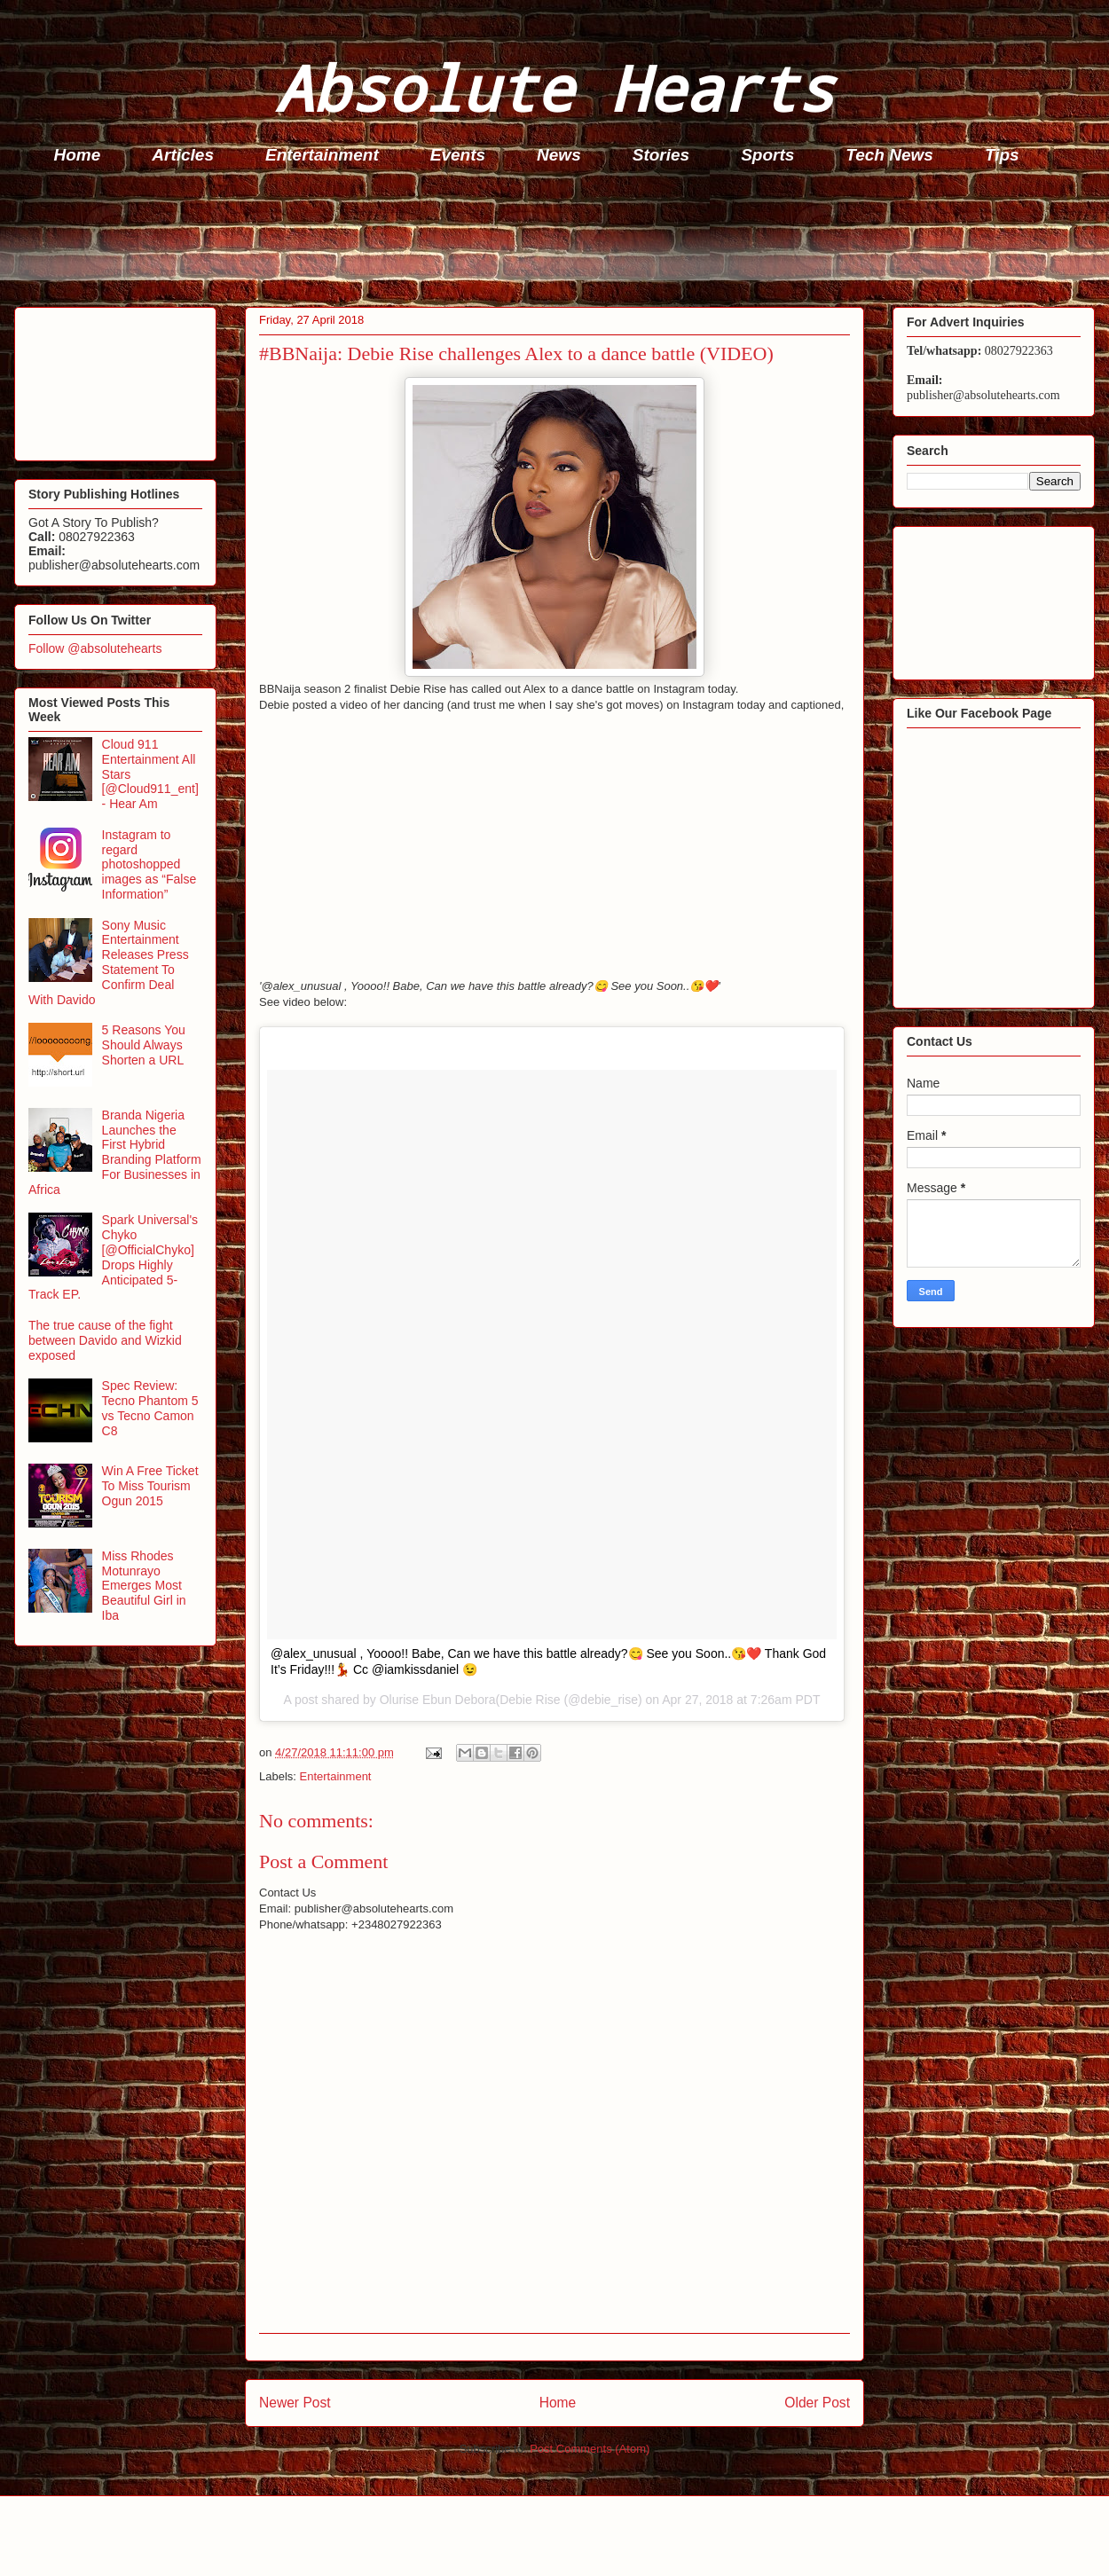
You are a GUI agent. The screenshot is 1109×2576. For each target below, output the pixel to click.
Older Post (817, 2402)
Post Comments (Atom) (589, 2448)
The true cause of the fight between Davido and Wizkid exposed (105, 1340)
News (559, 154)
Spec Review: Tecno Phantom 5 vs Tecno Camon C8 (150, 1407)
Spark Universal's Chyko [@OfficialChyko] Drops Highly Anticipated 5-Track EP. (113, 1257)
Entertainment (322, 154)
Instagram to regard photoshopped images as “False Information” (149, 864)
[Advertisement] (560, 240)
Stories (661, 154)
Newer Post (295, 2402)
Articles (183, 154)
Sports (767, 154)
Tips (1002, 154)
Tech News (889, 154)
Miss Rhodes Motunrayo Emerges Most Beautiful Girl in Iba (144, 1585)
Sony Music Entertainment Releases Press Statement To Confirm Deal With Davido (108, 962)
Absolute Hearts (554, 87)
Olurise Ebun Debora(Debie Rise (470, 1699)
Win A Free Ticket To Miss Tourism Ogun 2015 (150, 1486)
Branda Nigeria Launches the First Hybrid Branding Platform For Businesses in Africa (114, 1152)
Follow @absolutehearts (94, 648)
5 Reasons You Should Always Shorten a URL (143, 1045)
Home (77, 154)
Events (457, 154)
